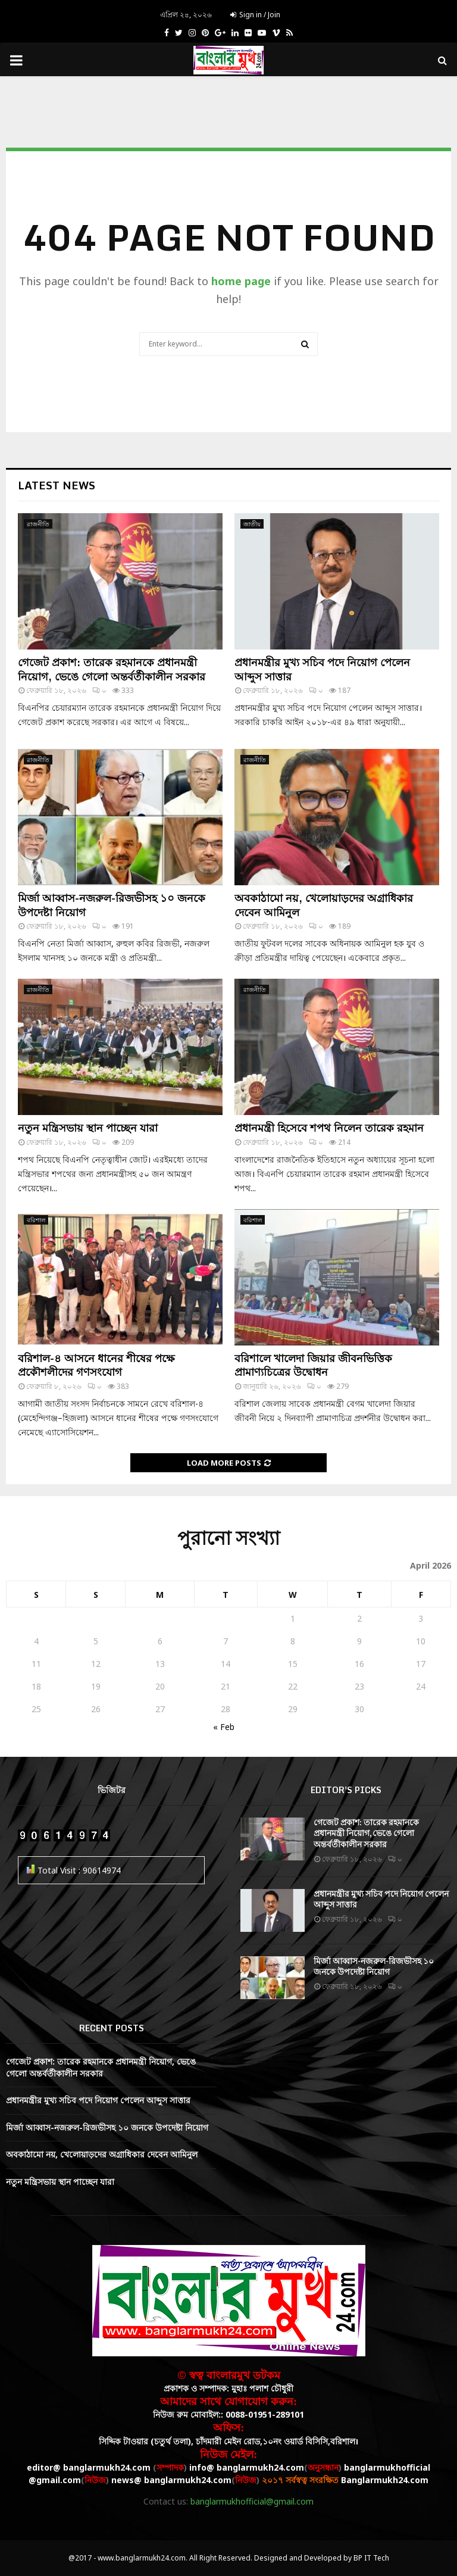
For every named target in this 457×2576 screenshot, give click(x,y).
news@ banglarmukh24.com (171, 2480)
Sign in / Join (255, 15)
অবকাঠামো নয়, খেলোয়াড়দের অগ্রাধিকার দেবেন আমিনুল (323, 904)
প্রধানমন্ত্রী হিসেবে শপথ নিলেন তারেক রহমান (329, 1127)
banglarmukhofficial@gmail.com (252, 2501)
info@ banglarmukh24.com (246, 2467)
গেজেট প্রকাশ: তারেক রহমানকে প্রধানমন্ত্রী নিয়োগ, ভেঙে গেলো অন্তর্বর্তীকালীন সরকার (111, 669)
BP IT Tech (371, 2558)
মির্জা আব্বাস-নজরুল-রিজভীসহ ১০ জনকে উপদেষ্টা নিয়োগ (111, 904)
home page (241, 281)
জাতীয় (252, 524)
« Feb (223, 1726)
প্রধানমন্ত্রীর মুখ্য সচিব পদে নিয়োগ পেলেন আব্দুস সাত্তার (322, 669)
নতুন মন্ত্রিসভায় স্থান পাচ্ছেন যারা (88, 1127)
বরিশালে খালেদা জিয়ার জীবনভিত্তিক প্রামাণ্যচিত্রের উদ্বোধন (313, 1365)
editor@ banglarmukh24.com (89, 2467)
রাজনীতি (38, 524)
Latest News (56, 485)
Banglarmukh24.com (384, 2480)
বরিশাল (36, 1220)
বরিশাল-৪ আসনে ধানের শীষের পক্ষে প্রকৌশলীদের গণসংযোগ (96, 1365)
